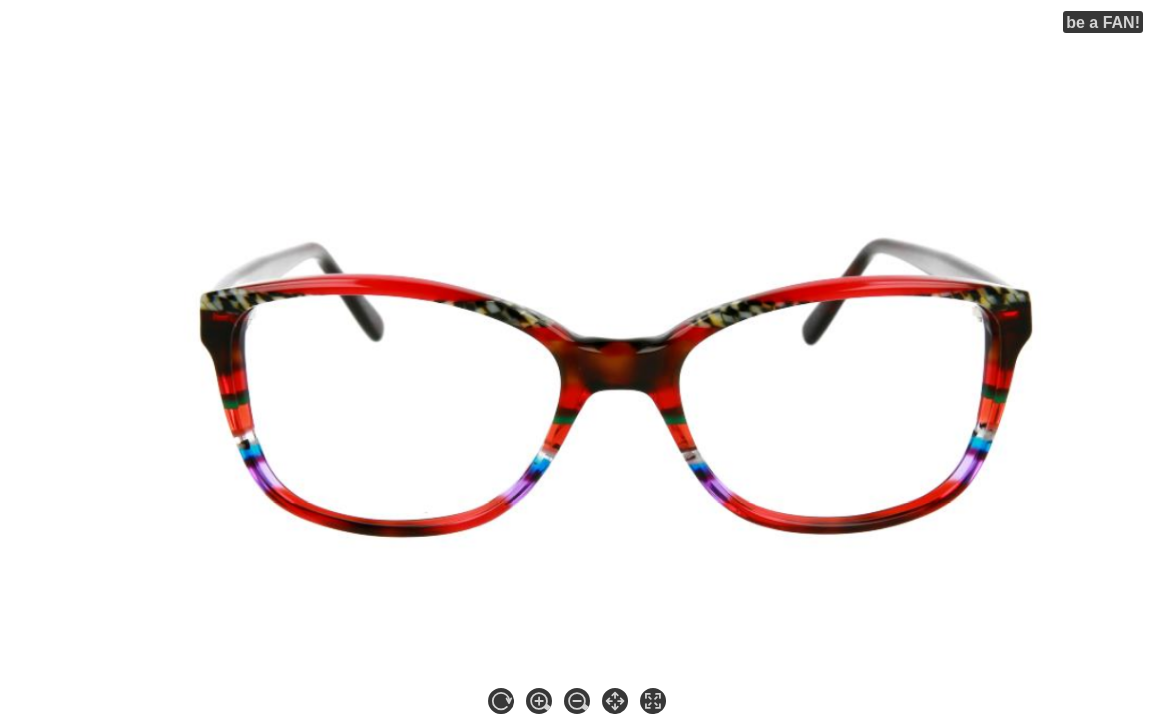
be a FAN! (1103, 22)
